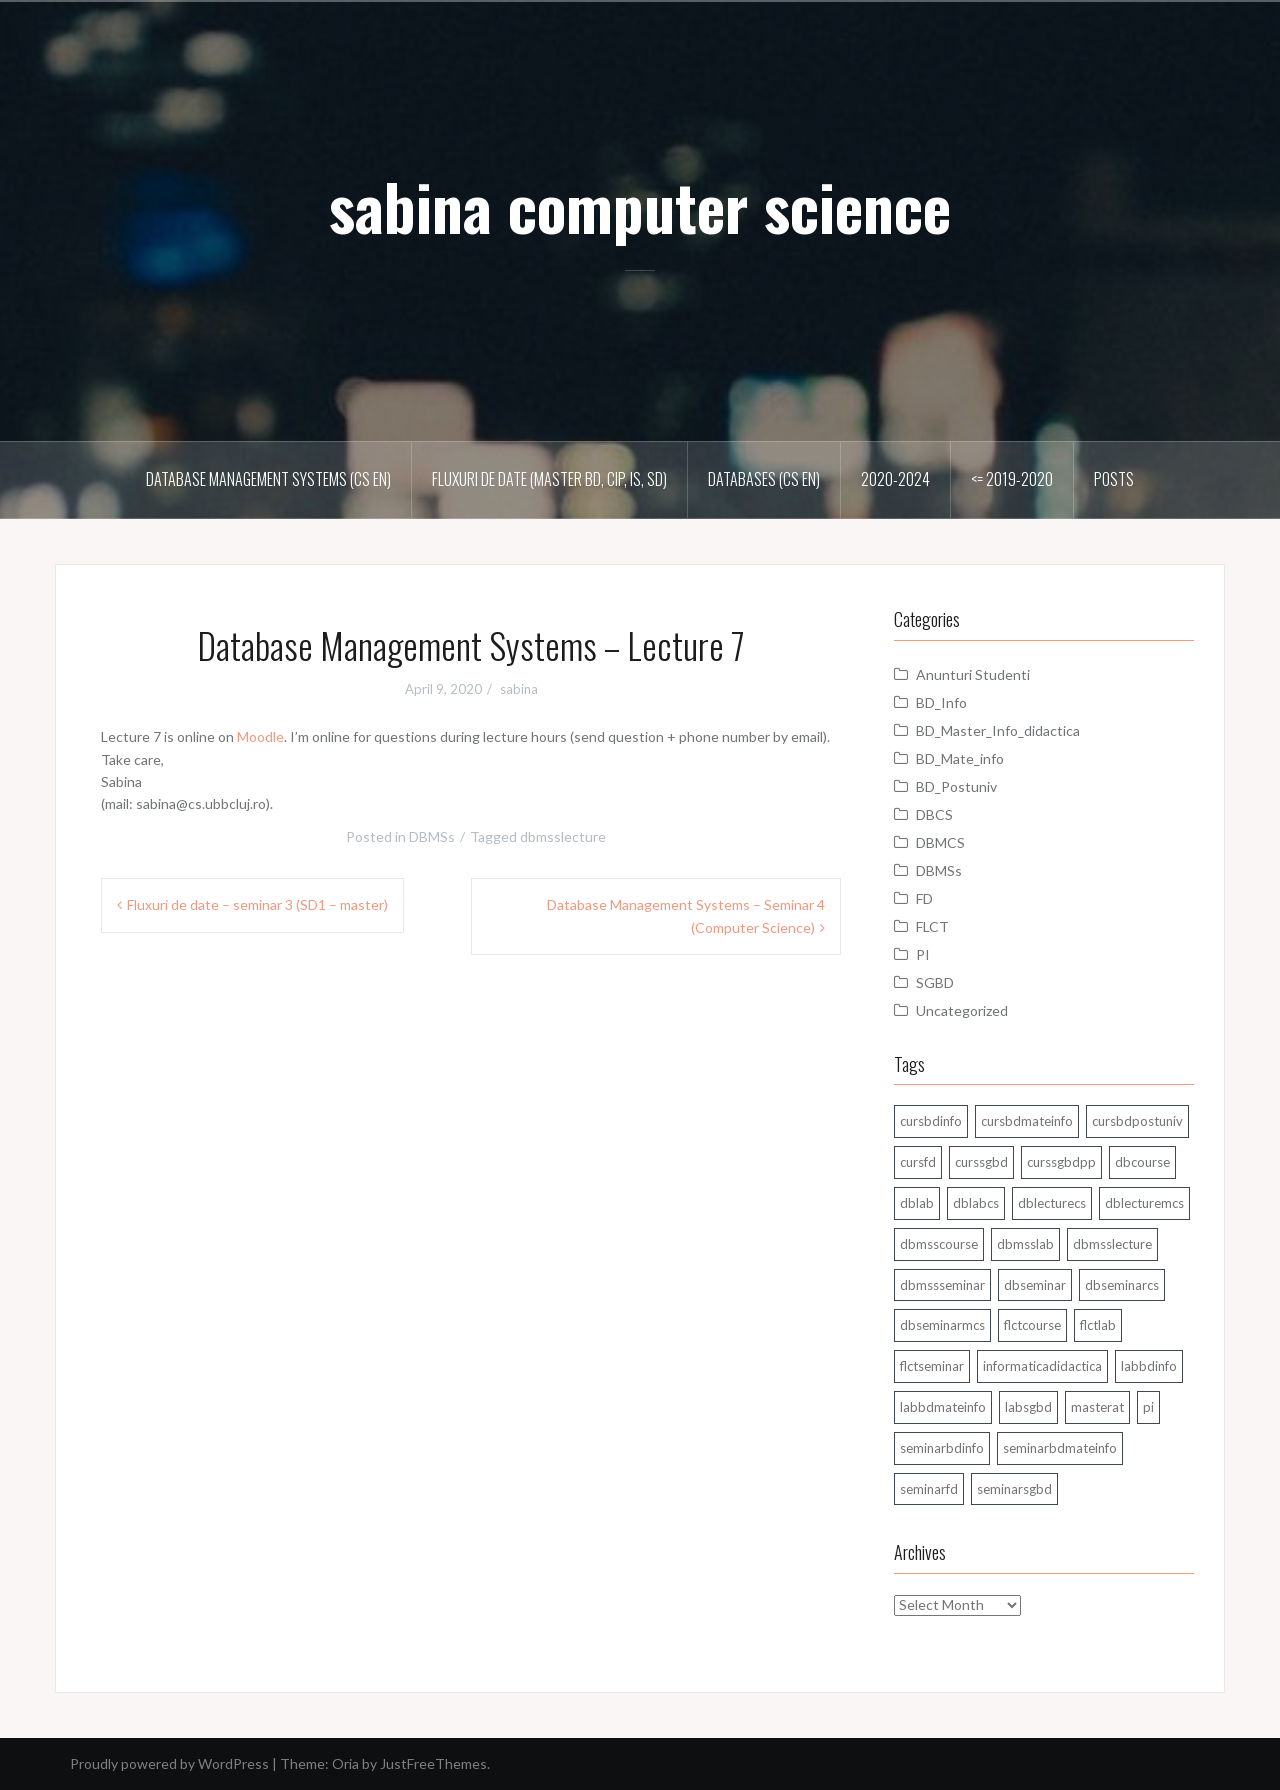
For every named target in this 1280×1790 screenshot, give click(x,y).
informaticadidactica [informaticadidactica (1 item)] (1042, 1366)
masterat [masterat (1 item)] (1097, 1407)
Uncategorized (962, 1010)
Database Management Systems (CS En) (268, 479)
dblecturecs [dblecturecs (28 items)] (1052, 1203)
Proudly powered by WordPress (169, 1763)
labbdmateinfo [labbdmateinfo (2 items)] (943, 1407)
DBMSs (432, 836)
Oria (345, 1763)
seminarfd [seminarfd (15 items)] (929, 1489)
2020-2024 (895, 479)
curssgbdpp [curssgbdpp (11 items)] (1061, 1162)
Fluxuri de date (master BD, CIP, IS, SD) (549, 479)
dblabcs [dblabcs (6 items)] (976, 1203)
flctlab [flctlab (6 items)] (1098, 1325)
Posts (1114, 479)
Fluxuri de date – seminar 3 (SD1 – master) (257, 904)
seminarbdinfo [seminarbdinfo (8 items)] (942, 1448)
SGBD (935, 982)
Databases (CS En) (764, 479)
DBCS (934, 814)
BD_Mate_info (960, 758)
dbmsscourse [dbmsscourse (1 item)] (939, 1244)
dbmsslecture (563, 836)
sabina (519, 689)
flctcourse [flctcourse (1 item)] (1032, 1325)
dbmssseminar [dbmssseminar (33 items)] (942, 1285)
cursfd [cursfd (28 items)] (918, 1162)
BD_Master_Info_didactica (998, 730)
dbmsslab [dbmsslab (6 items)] (1025, 1244)
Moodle (260, 736)
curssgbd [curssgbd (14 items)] (981, 1162)
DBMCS (940, 842)
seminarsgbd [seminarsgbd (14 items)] (1014, 1489)
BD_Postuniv (956, 786)
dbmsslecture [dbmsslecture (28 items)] (1112, 1244)
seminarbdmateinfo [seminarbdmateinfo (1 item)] (1060, 1448)
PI (923, 954)
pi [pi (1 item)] (1148, 1407)
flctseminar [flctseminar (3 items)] (932, 1366)
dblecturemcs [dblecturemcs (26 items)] (1144, 1203)
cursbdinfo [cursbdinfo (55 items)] (931, 1121)
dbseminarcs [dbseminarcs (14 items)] (1122, 1285)
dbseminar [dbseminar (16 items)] (1035, 1285)
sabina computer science (640, 206)
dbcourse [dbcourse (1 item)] (1142, 1162)
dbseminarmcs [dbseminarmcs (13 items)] (942, 1325)
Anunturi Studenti (973, 674)
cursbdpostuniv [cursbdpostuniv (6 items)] (1137, 1121)
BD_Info (941, 702)
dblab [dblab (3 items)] (917, 1203)
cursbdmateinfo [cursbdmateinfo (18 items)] (1027, 1121)
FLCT (932, 926)
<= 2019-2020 (1012, 479)
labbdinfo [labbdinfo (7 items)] (1149, 1366)
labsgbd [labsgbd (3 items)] (1028, 1407)
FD (924, 898)
